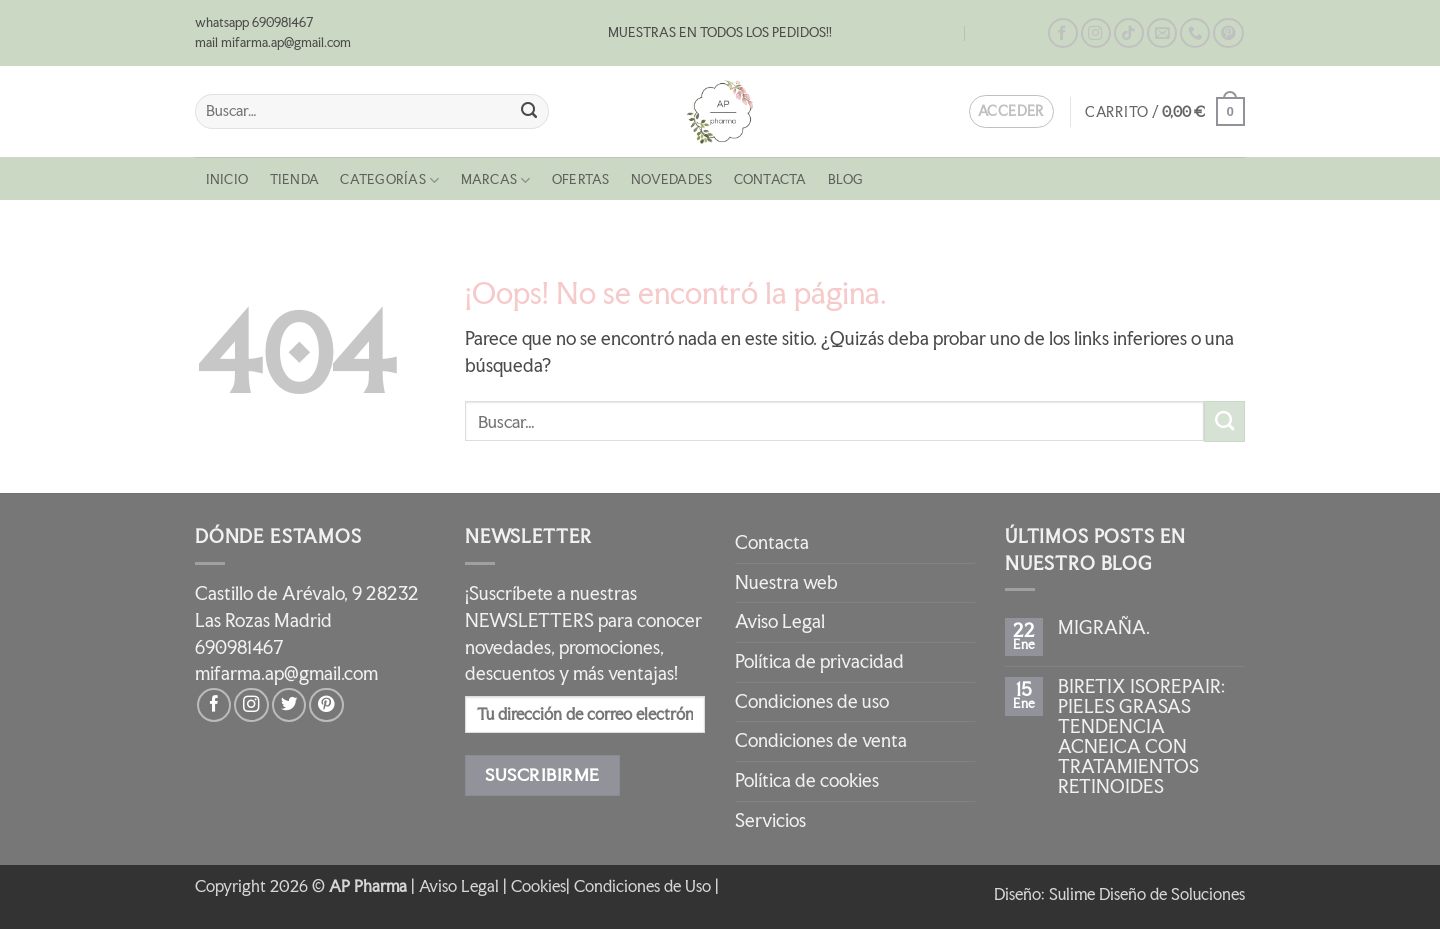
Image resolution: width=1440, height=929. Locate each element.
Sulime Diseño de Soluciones (1147, 894)
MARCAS (496, 180)
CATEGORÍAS (389, 180)
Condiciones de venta (821, 740)
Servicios (770, 820)
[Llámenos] (1195, 33)
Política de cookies (807, 780)
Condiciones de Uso (642, 886)
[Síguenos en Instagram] (1096, 33)
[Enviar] (529, 111)
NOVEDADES (671, 179)
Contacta (1006, 33)
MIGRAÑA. (1104, 628)
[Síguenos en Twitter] (289, 705)
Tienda (294, 179)
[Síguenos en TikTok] (1129, 33)
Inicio (227, 179)
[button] (1165, 111)
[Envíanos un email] (1162, 33)
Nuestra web (786, 582)
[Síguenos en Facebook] (1063, 33)
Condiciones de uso (812, 701)
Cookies (538, 886)
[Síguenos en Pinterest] (1228, 33)
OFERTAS (581, 179)
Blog (940, 33)
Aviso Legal (780, 621)
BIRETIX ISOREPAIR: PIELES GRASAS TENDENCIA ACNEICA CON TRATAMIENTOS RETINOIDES (1141, 737)
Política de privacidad (819, 661)
